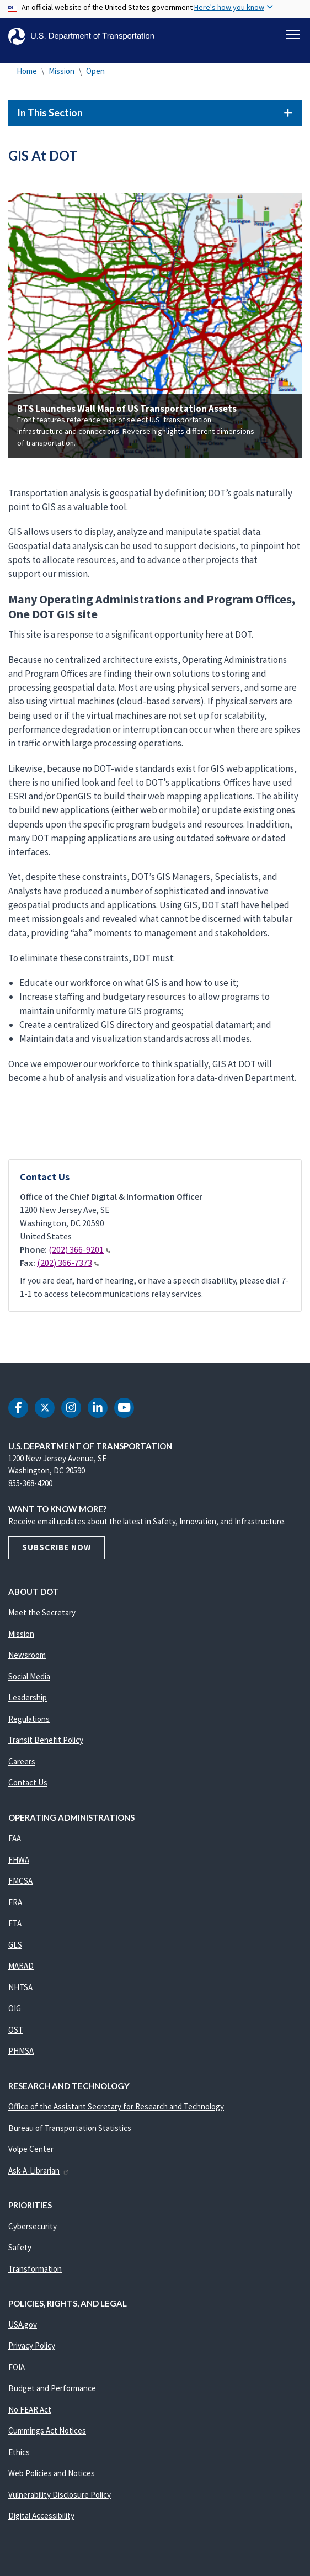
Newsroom (27, 1655)
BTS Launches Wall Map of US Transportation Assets (127, 408)
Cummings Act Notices (47, 2430)
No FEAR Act (29, 2409)
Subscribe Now (56, 1547)
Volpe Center (31, 2149)
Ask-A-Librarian (39, 2170)
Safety (19, 2247)
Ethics (19, 2452)
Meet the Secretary (42, 1612)
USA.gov (22, 2324)
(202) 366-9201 (79, 1249)
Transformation (35, 2269)
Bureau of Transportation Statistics (69, 2128)
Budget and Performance (52, 2388)
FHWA (18, 1859)
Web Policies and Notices (51, 2473)
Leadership (27, 1697)
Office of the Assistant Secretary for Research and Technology (116, 2106)
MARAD (21, 1965)
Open (95, 71)
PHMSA (21, 2050)
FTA (15, 1923)
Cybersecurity (32, 2226)
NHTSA (20, 1987)
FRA (15, 1902)
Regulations (29, 1719)
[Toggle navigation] (293, 35)
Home (27, 71)
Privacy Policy (31, 2345)
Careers (21, 1761)
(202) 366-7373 (68, 1262)
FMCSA (20, 1880)
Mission (61, 71)
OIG (14, 2008)
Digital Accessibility (41, 2515)
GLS (15, 1944)
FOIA (16, 2367)
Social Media (29, 1676)
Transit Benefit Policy (45, 1740)
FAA (14, 1838)
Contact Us (27, 1782)
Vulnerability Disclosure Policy (59, 2494)
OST (15, 2029)
